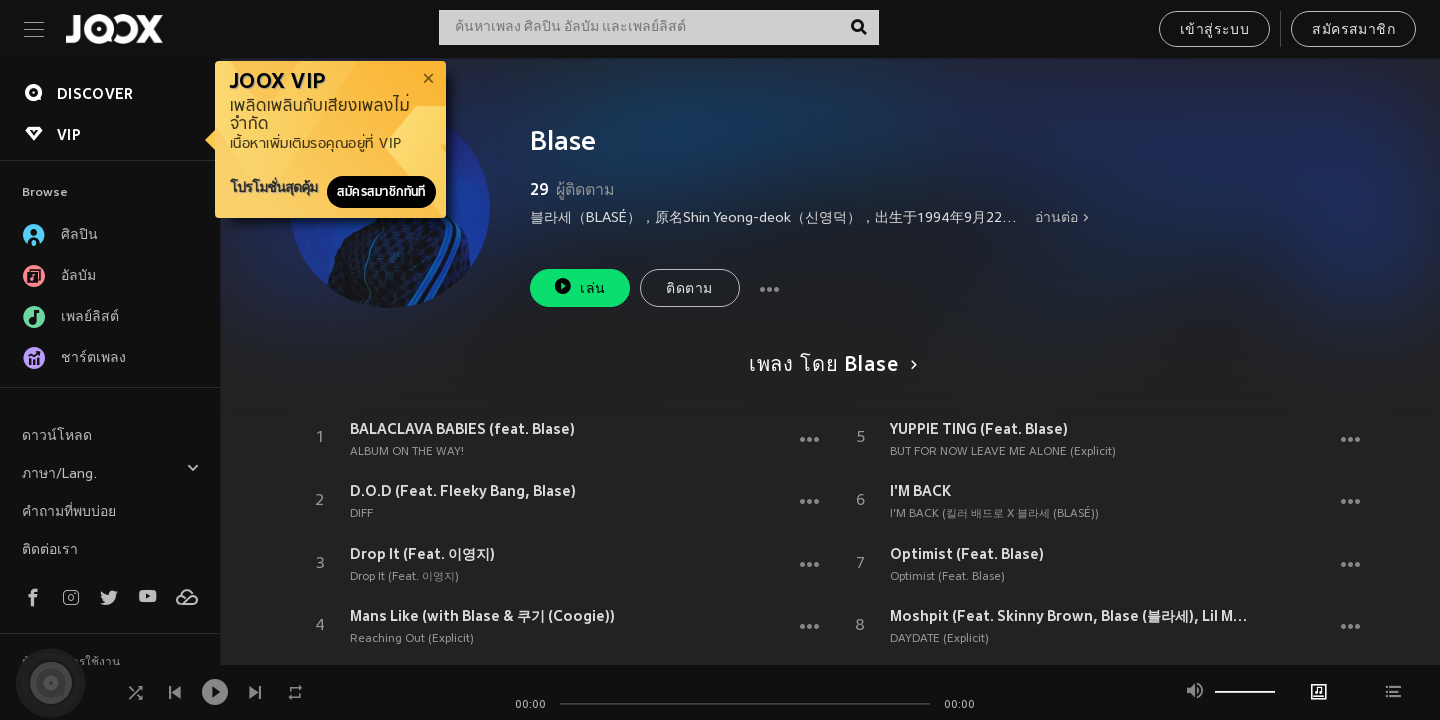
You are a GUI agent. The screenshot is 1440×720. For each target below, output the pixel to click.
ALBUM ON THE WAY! (407, 452)
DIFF (361, 514)
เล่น (579, 286)
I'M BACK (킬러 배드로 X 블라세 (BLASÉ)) (994, 514)
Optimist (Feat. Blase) (967, 554)
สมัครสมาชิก (1353, 30)
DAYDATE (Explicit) (939, 639)
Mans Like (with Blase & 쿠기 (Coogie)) (482, 616)
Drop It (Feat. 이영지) (422, 554)
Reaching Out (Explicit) (412, 639)
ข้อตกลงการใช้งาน (71, 663)
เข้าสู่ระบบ (1214, 30)
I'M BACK (920, 491)
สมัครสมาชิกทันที (381, 192)
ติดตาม (689, 289)
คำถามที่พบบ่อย (69, 512)
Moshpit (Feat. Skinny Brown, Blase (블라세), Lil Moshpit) (1073, 616)
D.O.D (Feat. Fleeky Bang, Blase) (463, 491)
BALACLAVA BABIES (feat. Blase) (462, 429)
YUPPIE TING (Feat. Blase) (979, 429)
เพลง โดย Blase (830, 366)
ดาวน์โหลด (57, 436)
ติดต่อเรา (50, 550)
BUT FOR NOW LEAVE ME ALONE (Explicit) (1003, 452)
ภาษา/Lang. (111, 471)
